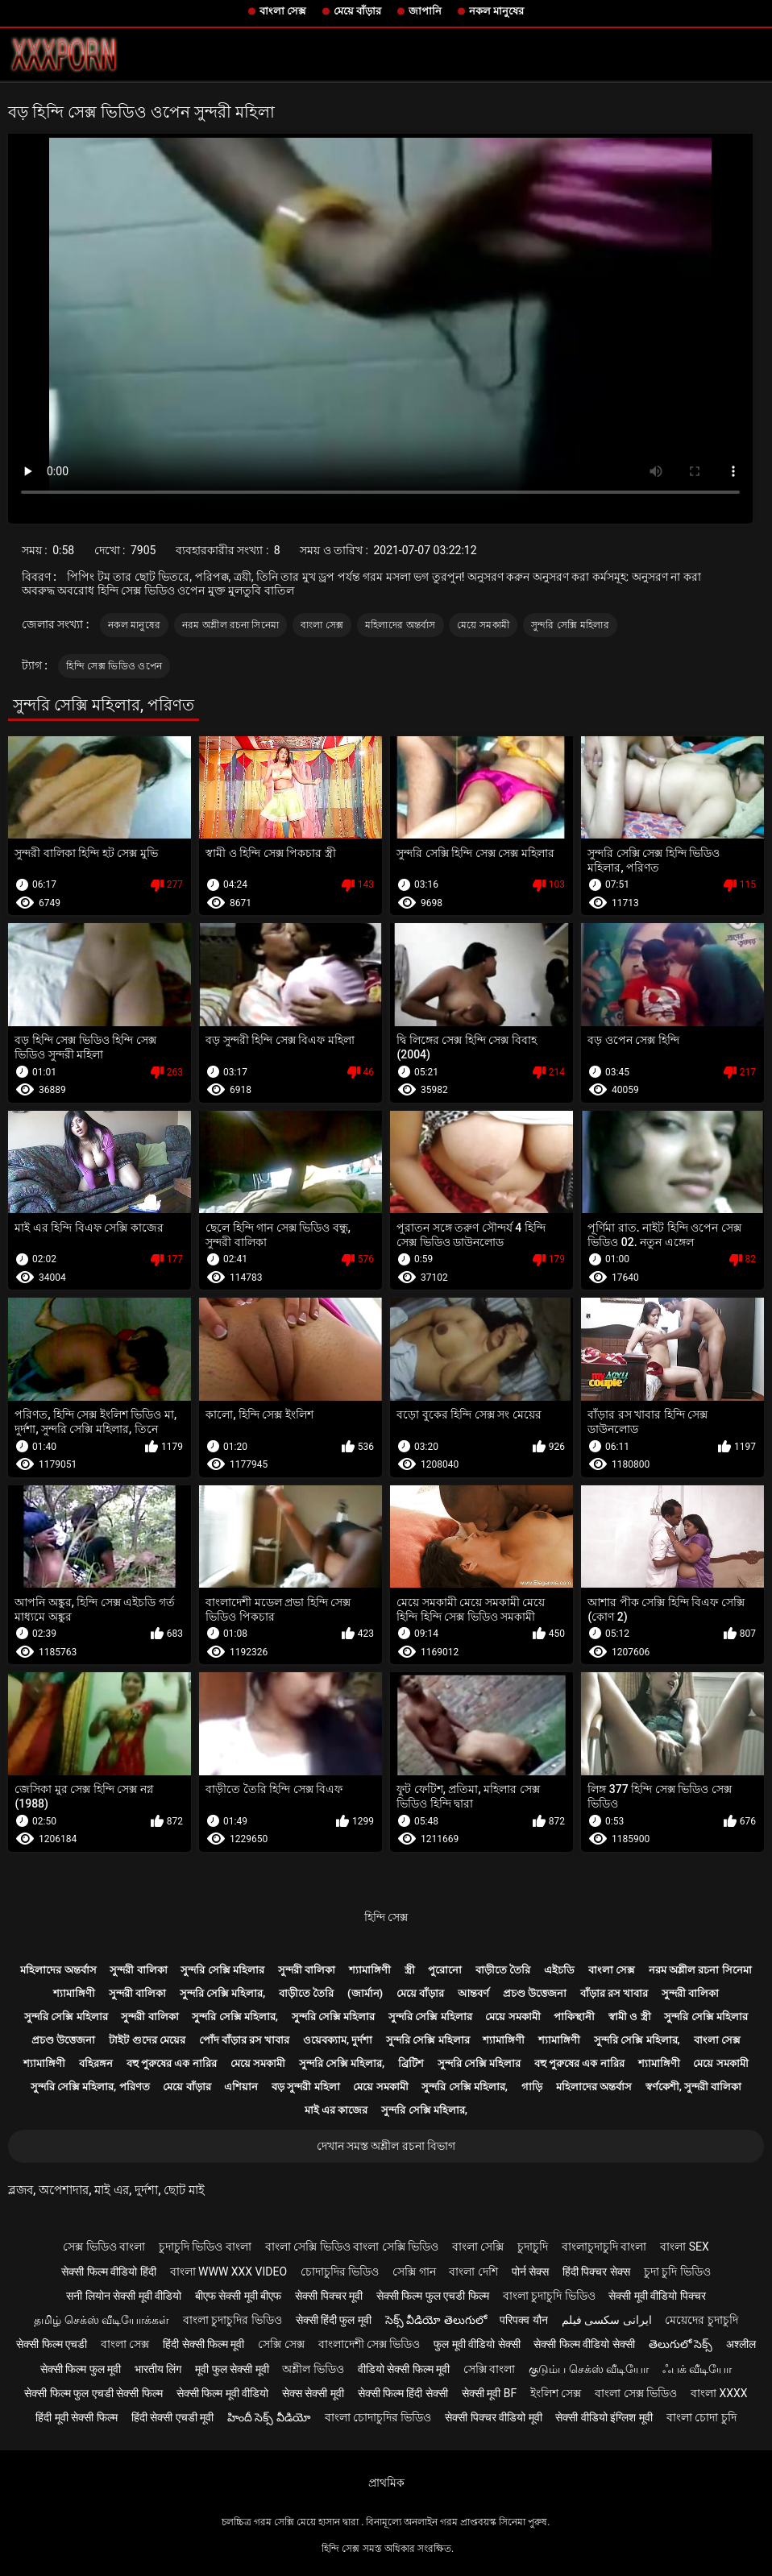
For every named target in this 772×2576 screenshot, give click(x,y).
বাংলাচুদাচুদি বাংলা (604, 2246)
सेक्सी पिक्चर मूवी (329, 2295)
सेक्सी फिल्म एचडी (51, 2344)
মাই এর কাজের (336, 2110)
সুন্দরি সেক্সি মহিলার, (223, 1993)
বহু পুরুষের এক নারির (172, 2063)
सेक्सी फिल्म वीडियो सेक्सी (583, 2344)
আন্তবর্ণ (473, 1993)
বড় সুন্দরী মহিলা (305, 2087)
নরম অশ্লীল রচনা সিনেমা (230, 625)
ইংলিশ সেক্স (555, 2393)
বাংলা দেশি (473, 2271)
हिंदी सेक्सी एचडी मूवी (172, 2417)
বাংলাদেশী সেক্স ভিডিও (369, 2344)
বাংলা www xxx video (229, 2271)
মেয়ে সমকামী (483, 625)
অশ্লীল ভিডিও (312, 2369)
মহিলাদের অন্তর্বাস (400, 625)
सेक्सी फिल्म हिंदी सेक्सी (403, 2393)
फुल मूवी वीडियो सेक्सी (477, 2344)
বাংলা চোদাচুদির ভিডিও (378, 2417)
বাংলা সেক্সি (478, 2246)
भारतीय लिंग (158, 2369)
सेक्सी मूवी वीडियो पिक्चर (656, 2295)
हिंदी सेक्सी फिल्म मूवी (203, 2344)
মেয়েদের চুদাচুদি (701, 2319)
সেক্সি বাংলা (489, 2369)
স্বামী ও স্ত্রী (629, 2017)
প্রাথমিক (386, 2482)
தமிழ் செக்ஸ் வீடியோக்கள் (101, 2319)
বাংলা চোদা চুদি (701, 2417)
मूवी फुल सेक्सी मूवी (231, 2369)
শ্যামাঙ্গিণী (370, 1970)
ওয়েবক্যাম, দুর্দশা (337, 2040)
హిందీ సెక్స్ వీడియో (269, 2417)
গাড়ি (531, 2087)
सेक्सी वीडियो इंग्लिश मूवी (603, 2417)
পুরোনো (445, 1970)
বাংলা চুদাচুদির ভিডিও (232, 2319)
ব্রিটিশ (411, 2063)
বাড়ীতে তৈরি (502, 1970)
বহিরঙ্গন (96, 2063)
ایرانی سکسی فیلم (607, 2319)
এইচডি (559, 1970)
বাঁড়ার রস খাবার (614, 1993)
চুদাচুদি (532, 2246)
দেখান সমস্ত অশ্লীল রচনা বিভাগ (386, 2145)
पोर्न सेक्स (530, 2271)
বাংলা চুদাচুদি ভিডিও (549, 2295)
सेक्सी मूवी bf (489, 2393)
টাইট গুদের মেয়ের (147, 2040)
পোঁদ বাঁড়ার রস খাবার (244, 2040)
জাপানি (425, 11)
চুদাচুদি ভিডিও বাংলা (205, 2246)
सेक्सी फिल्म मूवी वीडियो (222, 2393)
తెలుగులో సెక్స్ (680, 2344)
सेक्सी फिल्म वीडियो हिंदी (108, 2271)
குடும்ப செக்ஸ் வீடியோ (589, 2369)
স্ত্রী (410, 1970)
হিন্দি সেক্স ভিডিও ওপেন (114, 666)
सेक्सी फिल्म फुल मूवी (80, 2369)
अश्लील (741, 2344)
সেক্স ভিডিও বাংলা (104, 2246)
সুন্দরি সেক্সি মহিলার (570, 625)
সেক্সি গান (413, 2271)
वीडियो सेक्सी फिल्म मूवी (404, 2369)
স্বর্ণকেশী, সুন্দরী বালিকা (693, 2087)
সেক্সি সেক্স (281, 2344)
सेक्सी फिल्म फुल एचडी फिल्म (432, 2295)
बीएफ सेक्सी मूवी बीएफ (238, 2295)
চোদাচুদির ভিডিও (340, 2271)
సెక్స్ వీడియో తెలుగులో (436, 2319)
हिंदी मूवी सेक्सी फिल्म (76, 2417)
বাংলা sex (684, 2246)
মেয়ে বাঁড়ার (357, 11)
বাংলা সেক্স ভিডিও (636, 2393)
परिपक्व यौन (523, 2319)
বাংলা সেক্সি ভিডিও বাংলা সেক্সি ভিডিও (351, 2246)
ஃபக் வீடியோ (697, 2369)
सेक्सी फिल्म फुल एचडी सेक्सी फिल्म (93, 2393)
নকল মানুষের (496, 11)
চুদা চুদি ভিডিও (677, 2271)
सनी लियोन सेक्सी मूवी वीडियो (123, 2295)
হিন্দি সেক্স (386, 1917)
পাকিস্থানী (574, 2017)
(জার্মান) (365, 1993)
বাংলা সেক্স (282, 11)
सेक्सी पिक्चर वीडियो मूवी (493, 2417)
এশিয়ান (241, 2087)
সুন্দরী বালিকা (138, 1970)
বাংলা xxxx (719, 2393)
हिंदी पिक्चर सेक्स (596, 2271)
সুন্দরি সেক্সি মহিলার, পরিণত (90, 2087)
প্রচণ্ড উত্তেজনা (535, 1993)
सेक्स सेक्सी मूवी (313, 2393)
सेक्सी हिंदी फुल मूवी (333, 2319)
